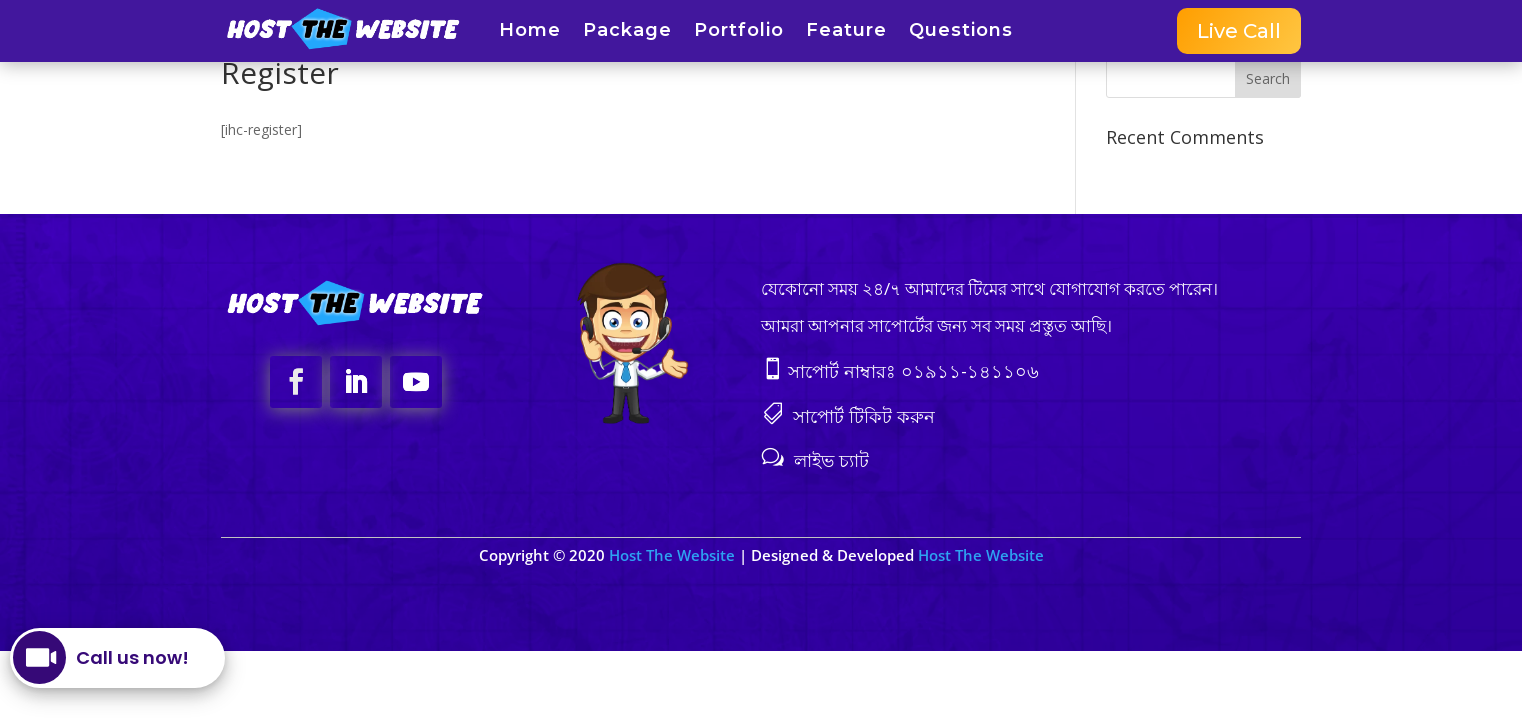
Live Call (1239, 31)
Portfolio (739, 32)
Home (530, 32)
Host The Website (674, 555)
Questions (961, 32)
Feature (846, 32)
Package (627, 32)
